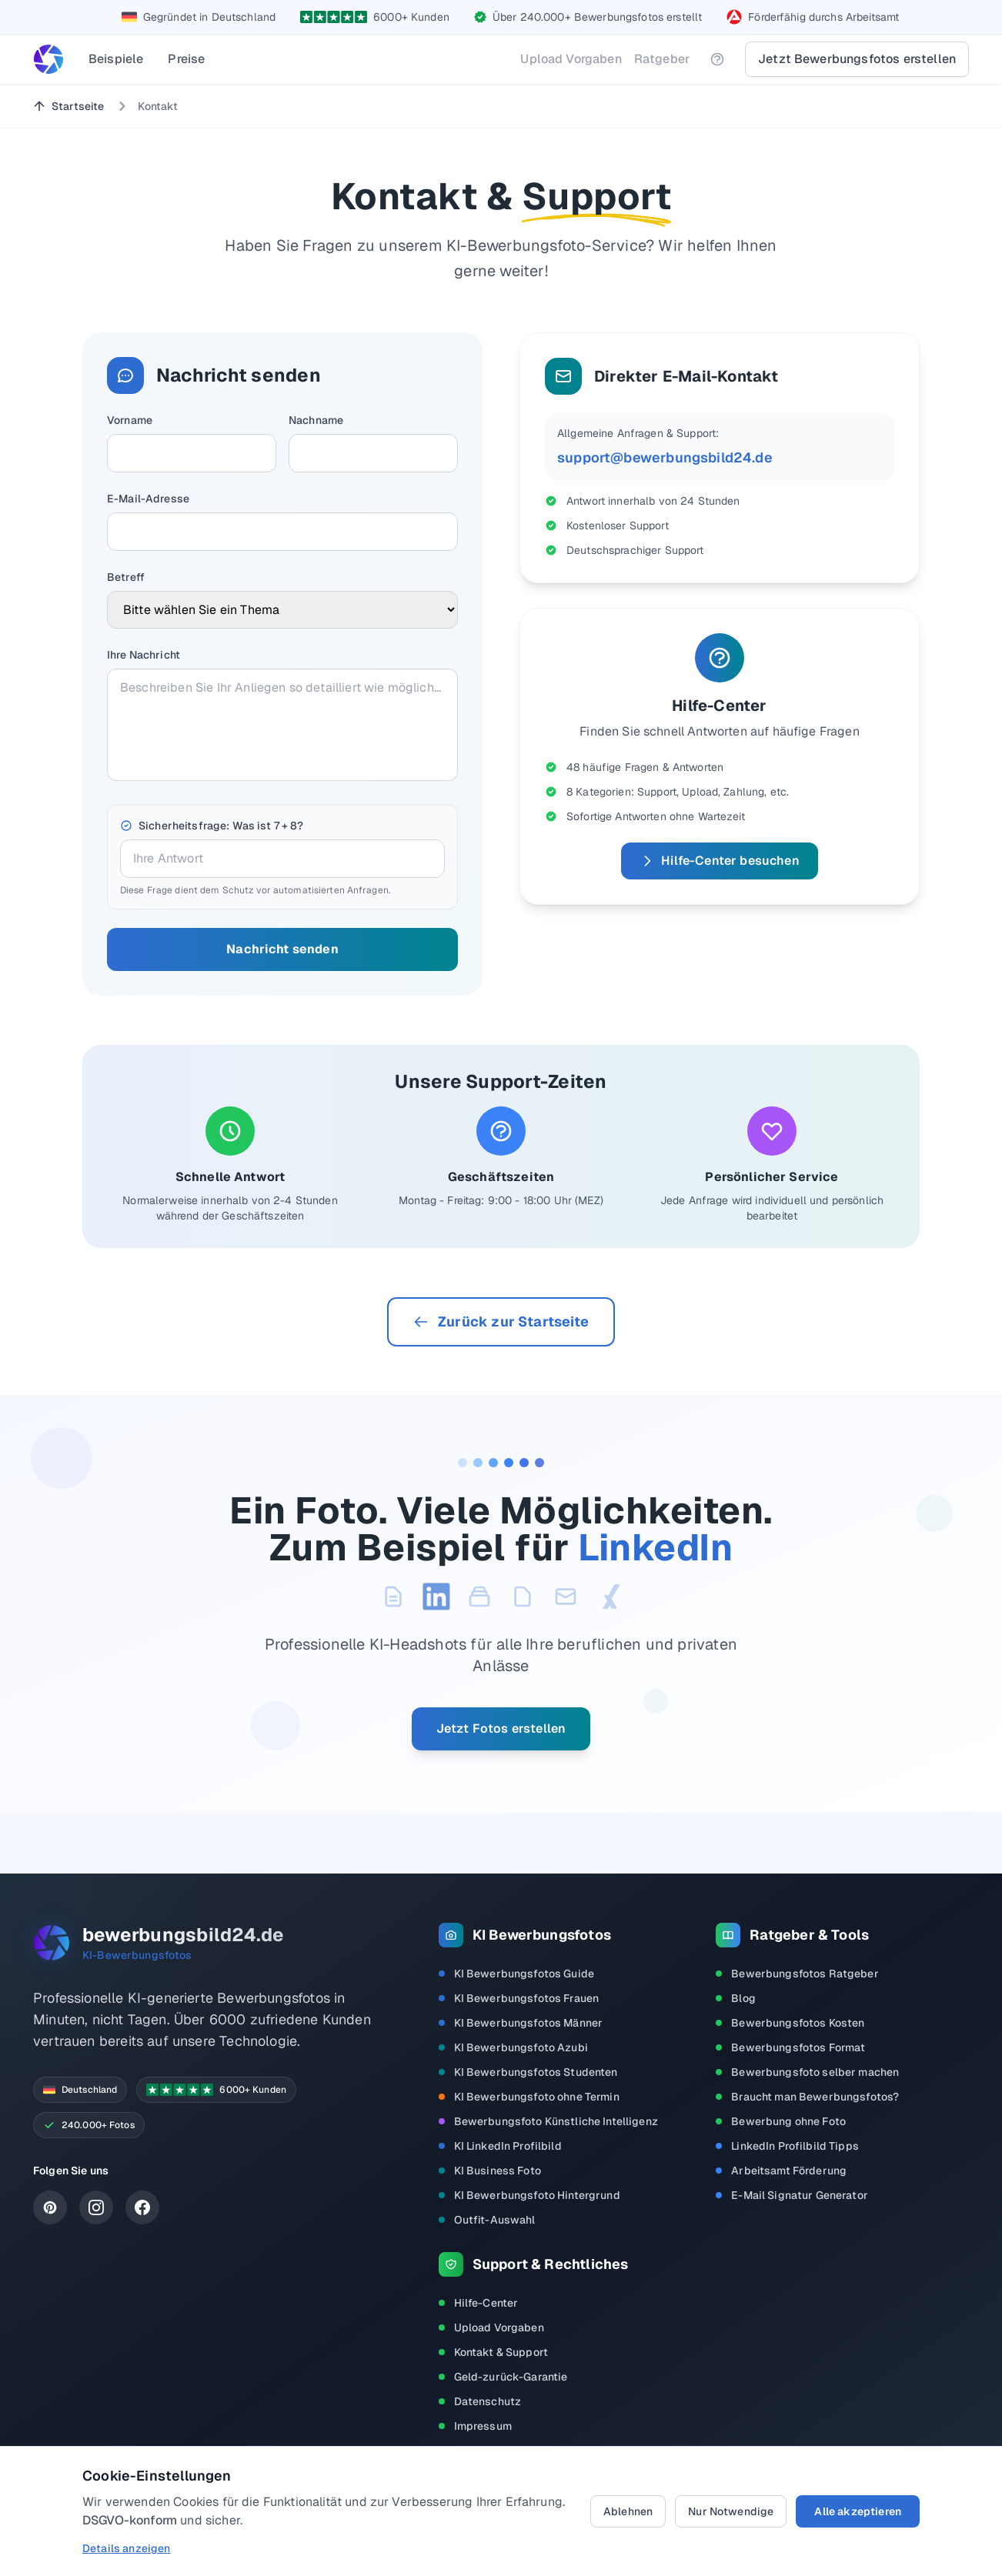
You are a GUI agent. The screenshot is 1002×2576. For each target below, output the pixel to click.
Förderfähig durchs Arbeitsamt (823, 17)
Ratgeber (662, 59)
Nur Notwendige (730, 2511)
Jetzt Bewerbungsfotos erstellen (857, 59)
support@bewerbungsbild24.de (665, 457)
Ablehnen (628, 2511)
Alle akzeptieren (857, 2511)
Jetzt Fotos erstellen (501, 1728)
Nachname (316, 420)
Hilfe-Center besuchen (719, 861)
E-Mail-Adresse (148, 499)
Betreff (126, 577)
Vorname (129, 420)
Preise (186, 59)
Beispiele (116, 59)
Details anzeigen (126, 2548)
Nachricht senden (282, 949)
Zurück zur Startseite (501, 1321)
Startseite (68, 106)
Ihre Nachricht (143, 655)
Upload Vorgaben (570, 59)
